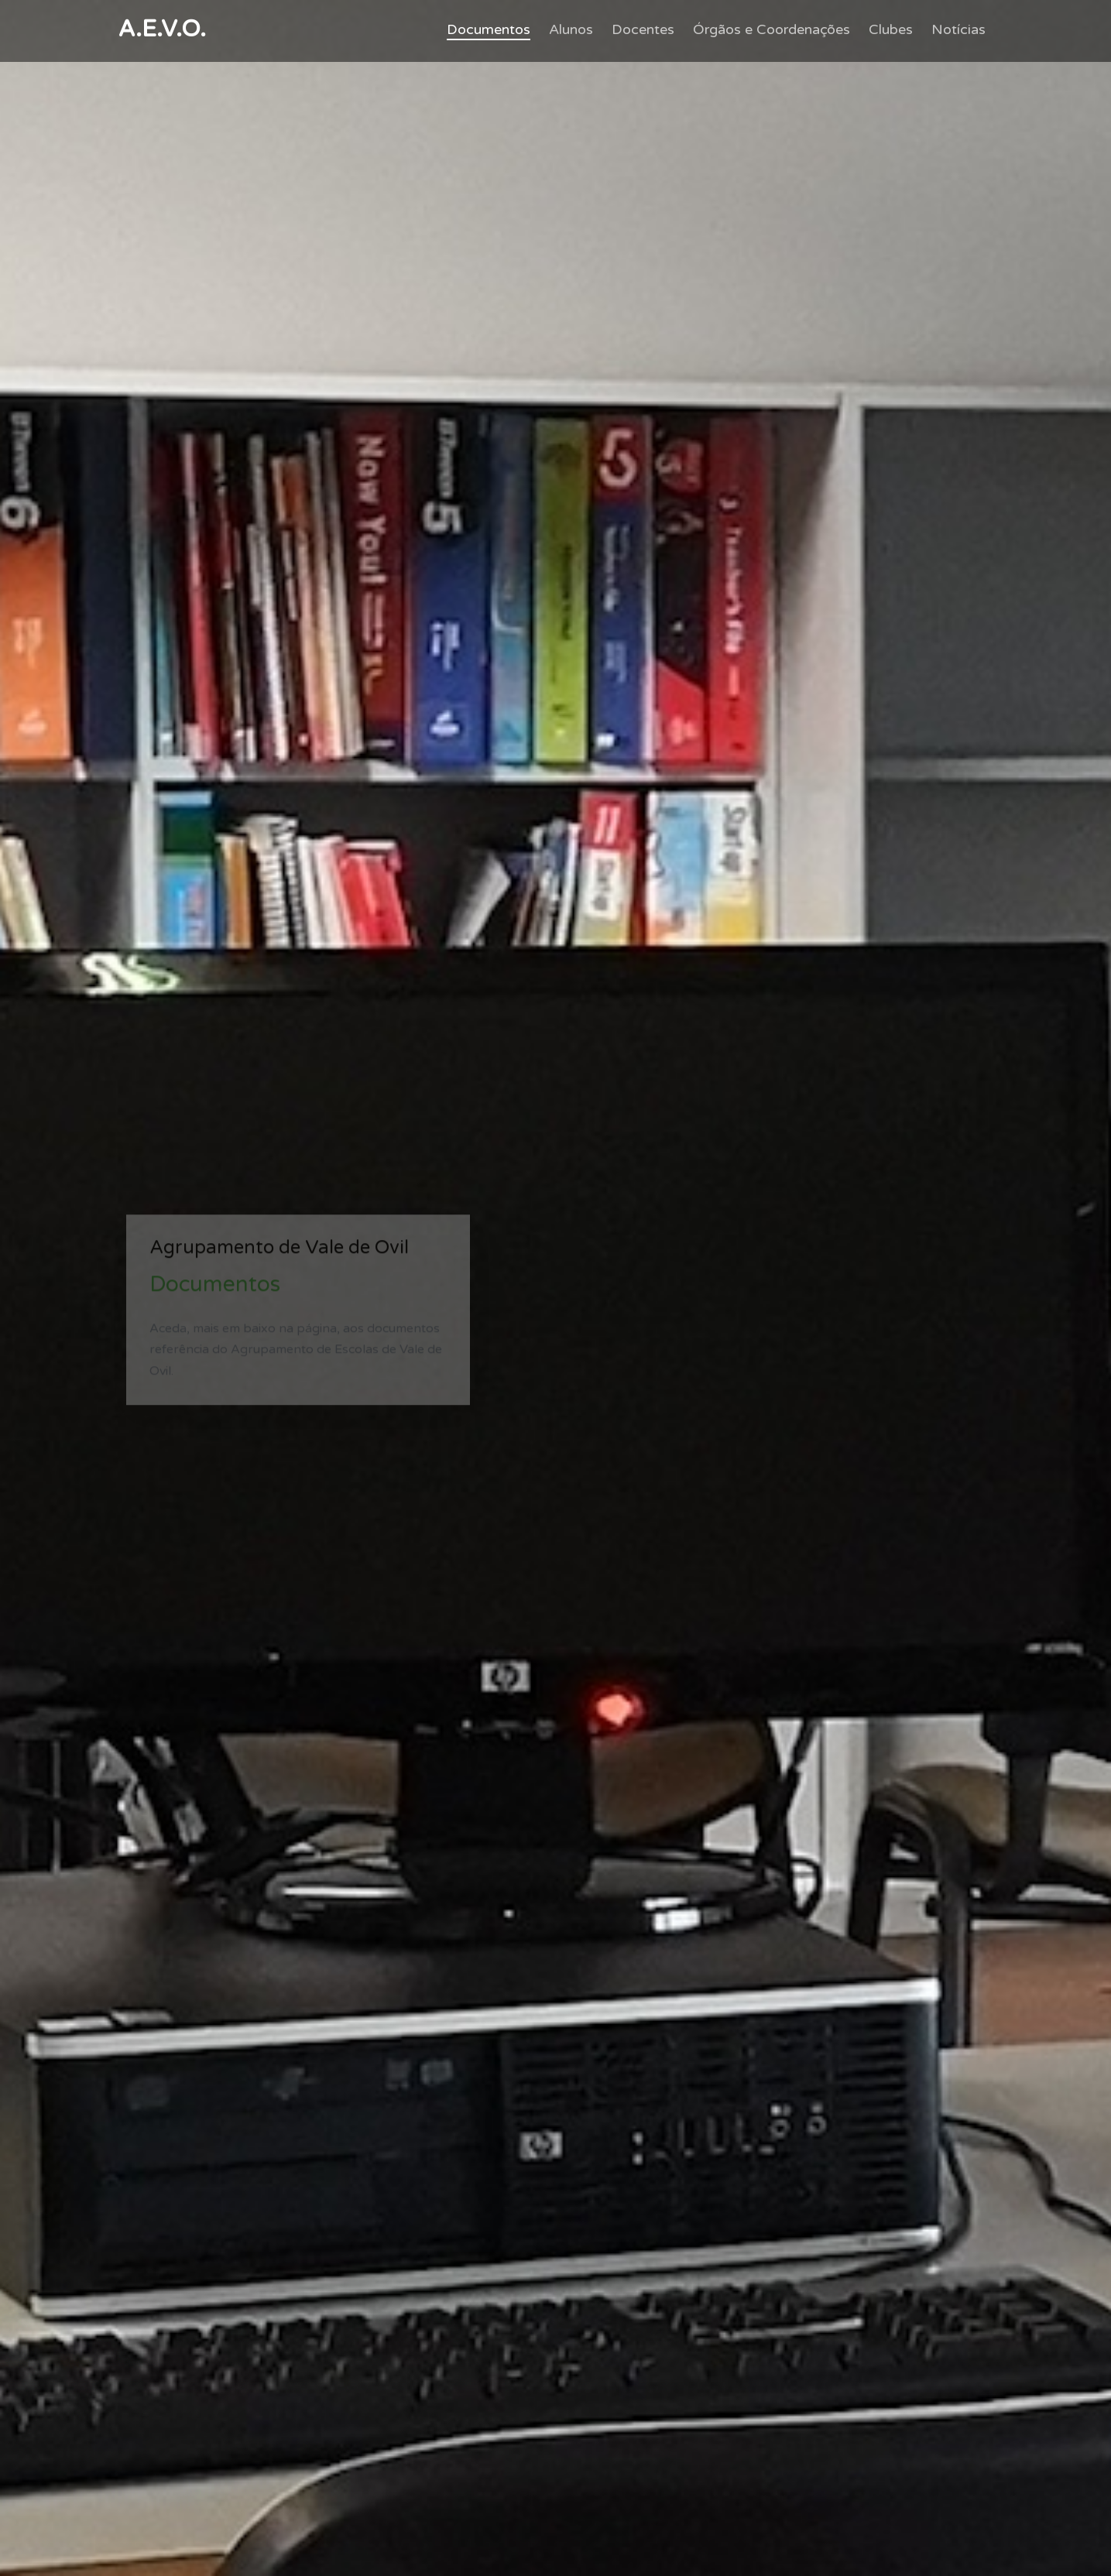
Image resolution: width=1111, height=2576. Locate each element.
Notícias (958, 29)
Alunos (571, 29)
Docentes (643, 29)
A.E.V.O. (162, 29)
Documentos (488, 29)
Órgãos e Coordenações (771, 29)
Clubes (891, 29)
